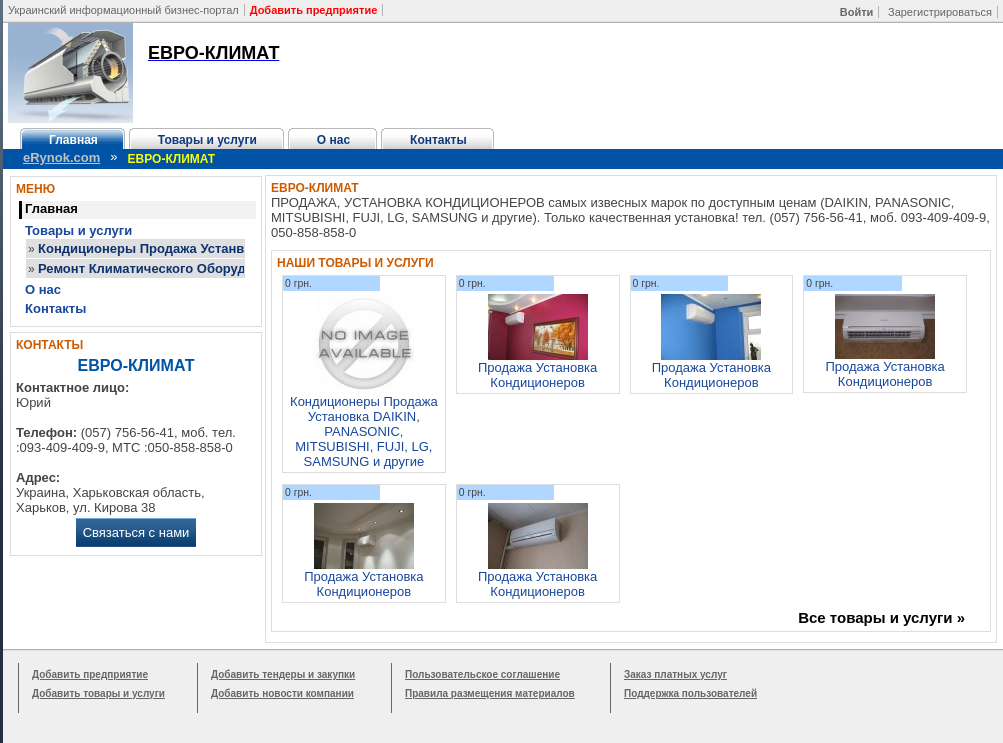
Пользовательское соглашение (482, 674)
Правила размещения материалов (490, 693)
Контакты (438, 140)
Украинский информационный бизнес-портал (123, 10)
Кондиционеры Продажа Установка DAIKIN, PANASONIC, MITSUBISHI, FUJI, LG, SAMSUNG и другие (364, 431)
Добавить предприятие (90, 674)
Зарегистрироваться (940, 12)
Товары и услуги (207, 140)
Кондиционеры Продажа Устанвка (148, 248)
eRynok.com (61, 157)
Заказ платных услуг (675, 674)
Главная (73, 140)
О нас (333, 140)
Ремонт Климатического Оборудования (165, 268)
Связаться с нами (136, 532)
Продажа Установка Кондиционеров (537, 375)
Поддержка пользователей (690, 693)
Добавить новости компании (282, 693)
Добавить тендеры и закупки (283, 674)
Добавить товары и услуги (98, 693)
